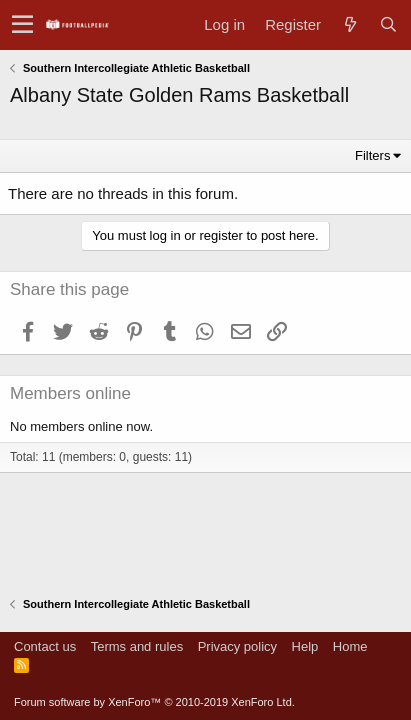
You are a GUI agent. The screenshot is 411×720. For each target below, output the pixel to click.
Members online (70, 393)
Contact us (45, 646)
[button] (22, 25)
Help (305, 646)
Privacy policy (237, 646)
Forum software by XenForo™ (154, 702)
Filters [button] (372, 155)
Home (350, 646)
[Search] (388, 24)
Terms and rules (137, 646)
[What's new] (350, 24)
